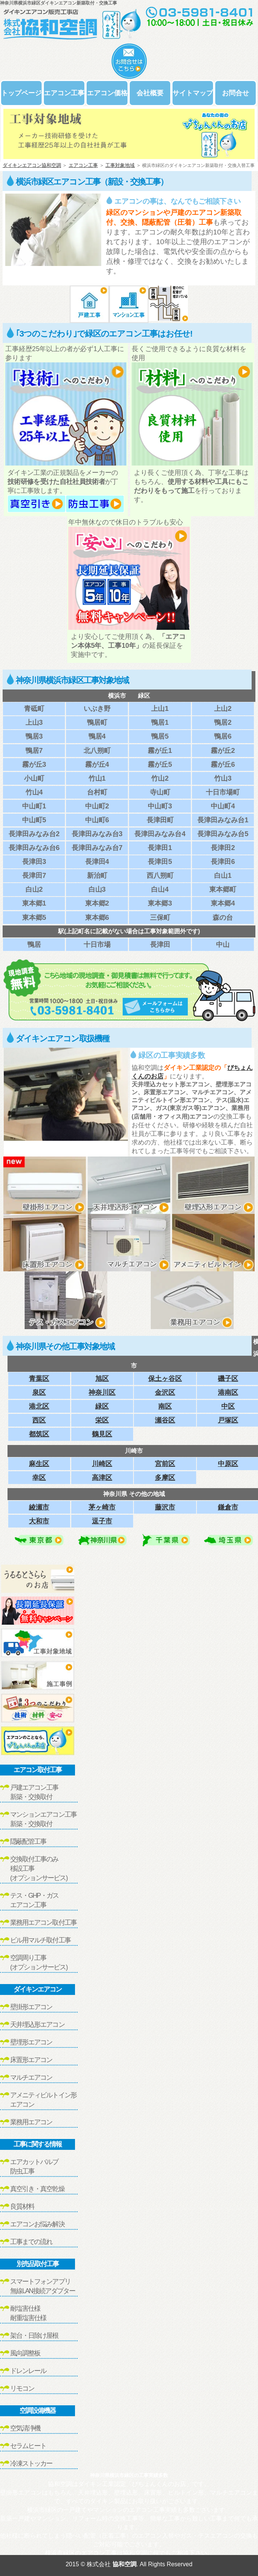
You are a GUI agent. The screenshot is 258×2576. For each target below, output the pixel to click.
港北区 (39, 1406)
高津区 (102, 1477)
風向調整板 (25, 2353)
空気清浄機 (25, 2428)
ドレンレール (28, 2371)
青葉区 (39, 1378)
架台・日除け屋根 (34, 2335)
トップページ (21, 93)
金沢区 (165, 1392)
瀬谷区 (165, 1420)
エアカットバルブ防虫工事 (34, 2166)
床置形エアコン (31, 2060)
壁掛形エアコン (31, 2007)
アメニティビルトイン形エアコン (43, 2099)
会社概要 (150, 93)
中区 (228, 1406)
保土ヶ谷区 (165, 1378)
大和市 (39, 1521)
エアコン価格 (107, 93)
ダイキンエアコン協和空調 (32, 165)
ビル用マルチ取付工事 (40, 1940)
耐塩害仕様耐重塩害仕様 (28, 2313)
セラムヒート (28, 2446)
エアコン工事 (64, 93)
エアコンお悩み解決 (37, 2224)
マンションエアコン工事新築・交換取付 (43, 1819)
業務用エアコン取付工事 (43, 1922)
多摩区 (165, 1477)
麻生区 (39, 1463)
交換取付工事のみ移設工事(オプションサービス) (38, 1868)
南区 (165, 1406)
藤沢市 (165, 1507)
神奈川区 (102, 1392)
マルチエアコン (31, 2077)
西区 (39, 1420)
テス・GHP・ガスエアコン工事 (34, 1900)
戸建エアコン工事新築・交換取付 (34, 1792)
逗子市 (102, 1521)
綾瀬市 (39, 1507)
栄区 (102, 1420)
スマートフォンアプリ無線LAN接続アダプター (42, 2286)
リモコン (22, 2388)
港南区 (228, 1392)
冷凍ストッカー (31, 2463)
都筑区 (39, 1434)
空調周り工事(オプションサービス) (38, 1962)
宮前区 (165, 1463)
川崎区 (102, 1463)
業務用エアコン (31, 2122)
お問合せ (235, 93)
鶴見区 (102, 1434)
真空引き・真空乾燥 (37, 2189)
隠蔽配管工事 (28, 1841)
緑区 (102, 1406)
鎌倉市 (228, 1507)
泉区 (39, 1392)
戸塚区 (228, 1420)
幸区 (39, 1477)
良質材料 (22, 2206)
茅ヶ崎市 (102, 1507)
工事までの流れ (31, 2242)
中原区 (228, 1463)
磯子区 (228, 1378)
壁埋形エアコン (31, 2042)
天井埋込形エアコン (37, 2024)
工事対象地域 (120, 165)
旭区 (102, 1378)
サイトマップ (192, 93)
